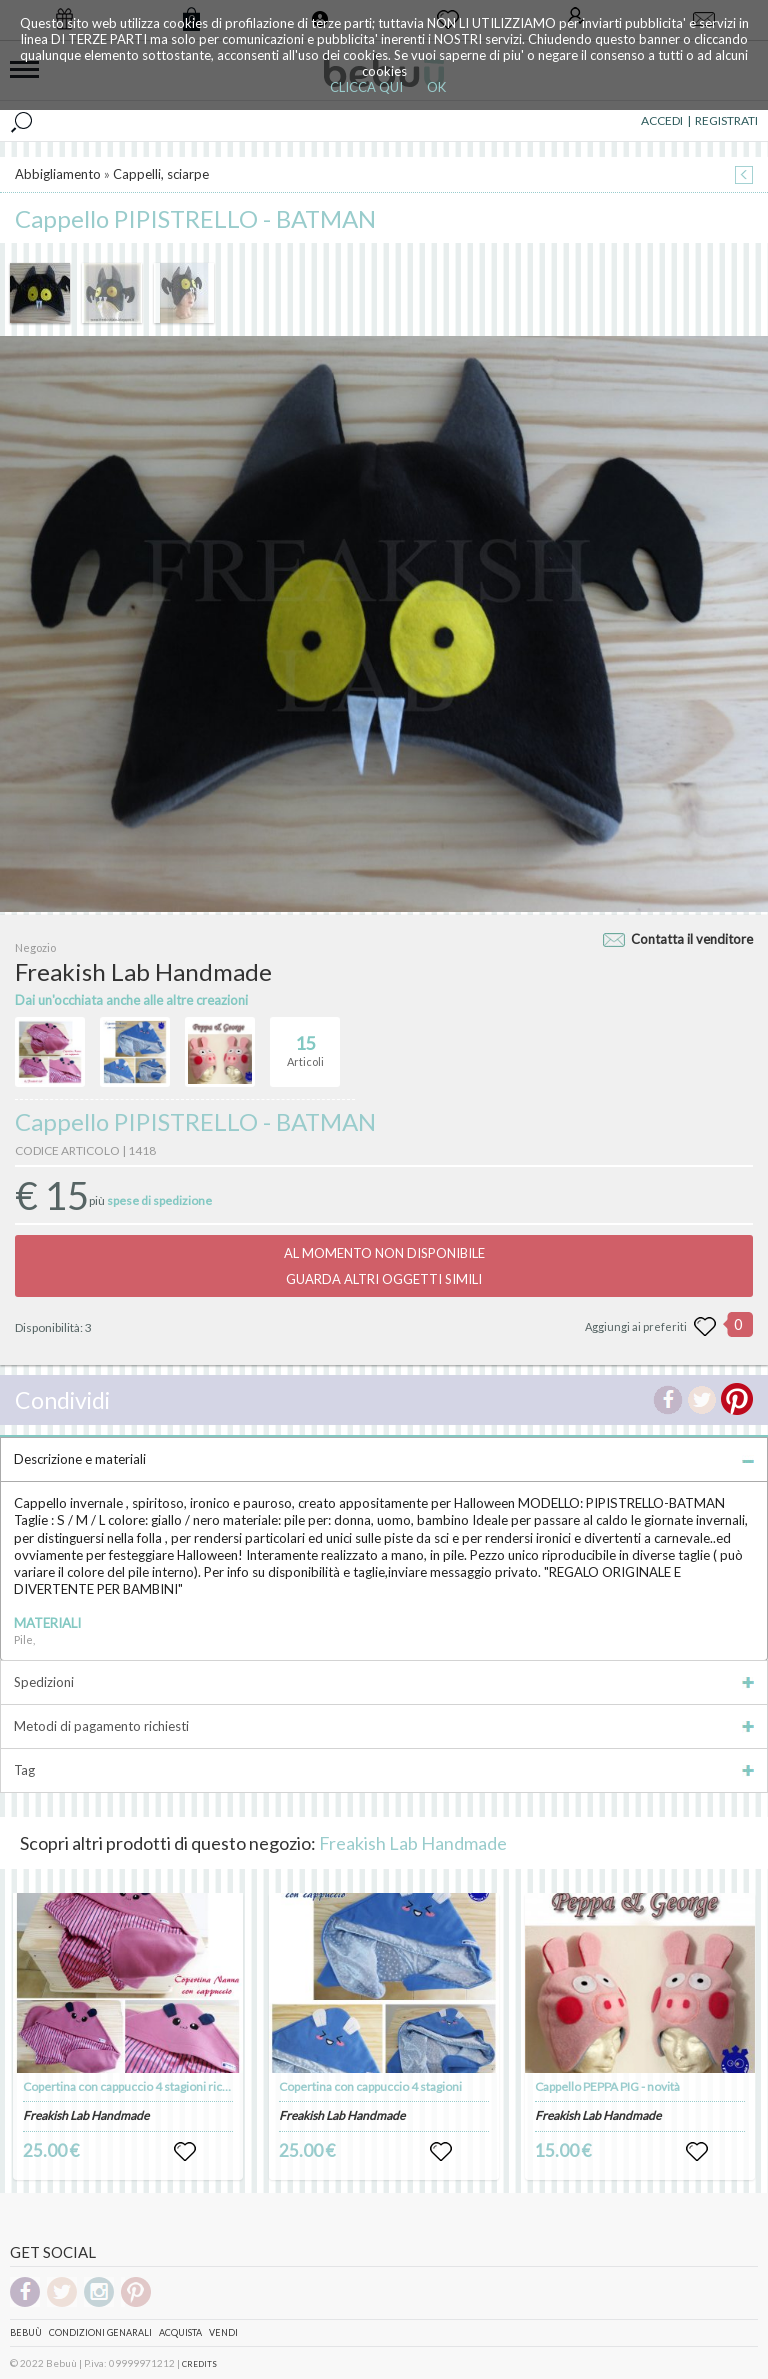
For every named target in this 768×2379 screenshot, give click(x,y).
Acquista (180, 2332)
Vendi (223, 2332)
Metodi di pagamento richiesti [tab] (384, 1726)
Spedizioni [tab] (384, 1682)
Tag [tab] (384, 1770)
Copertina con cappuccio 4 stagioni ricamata (139, 2086)
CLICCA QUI (366, 87)
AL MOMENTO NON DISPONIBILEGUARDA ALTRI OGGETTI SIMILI (384, 1266)
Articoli (305, 1043)
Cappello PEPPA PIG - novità (607, 2086)
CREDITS (199, 2364)
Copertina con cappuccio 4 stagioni (370, 2086)
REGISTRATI (726, 120)
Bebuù (26, 2332)
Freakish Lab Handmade (413, 1843)
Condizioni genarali (100, 2332)
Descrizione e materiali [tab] (384, 1459)
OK (436, 87)
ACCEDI (662, 120)
